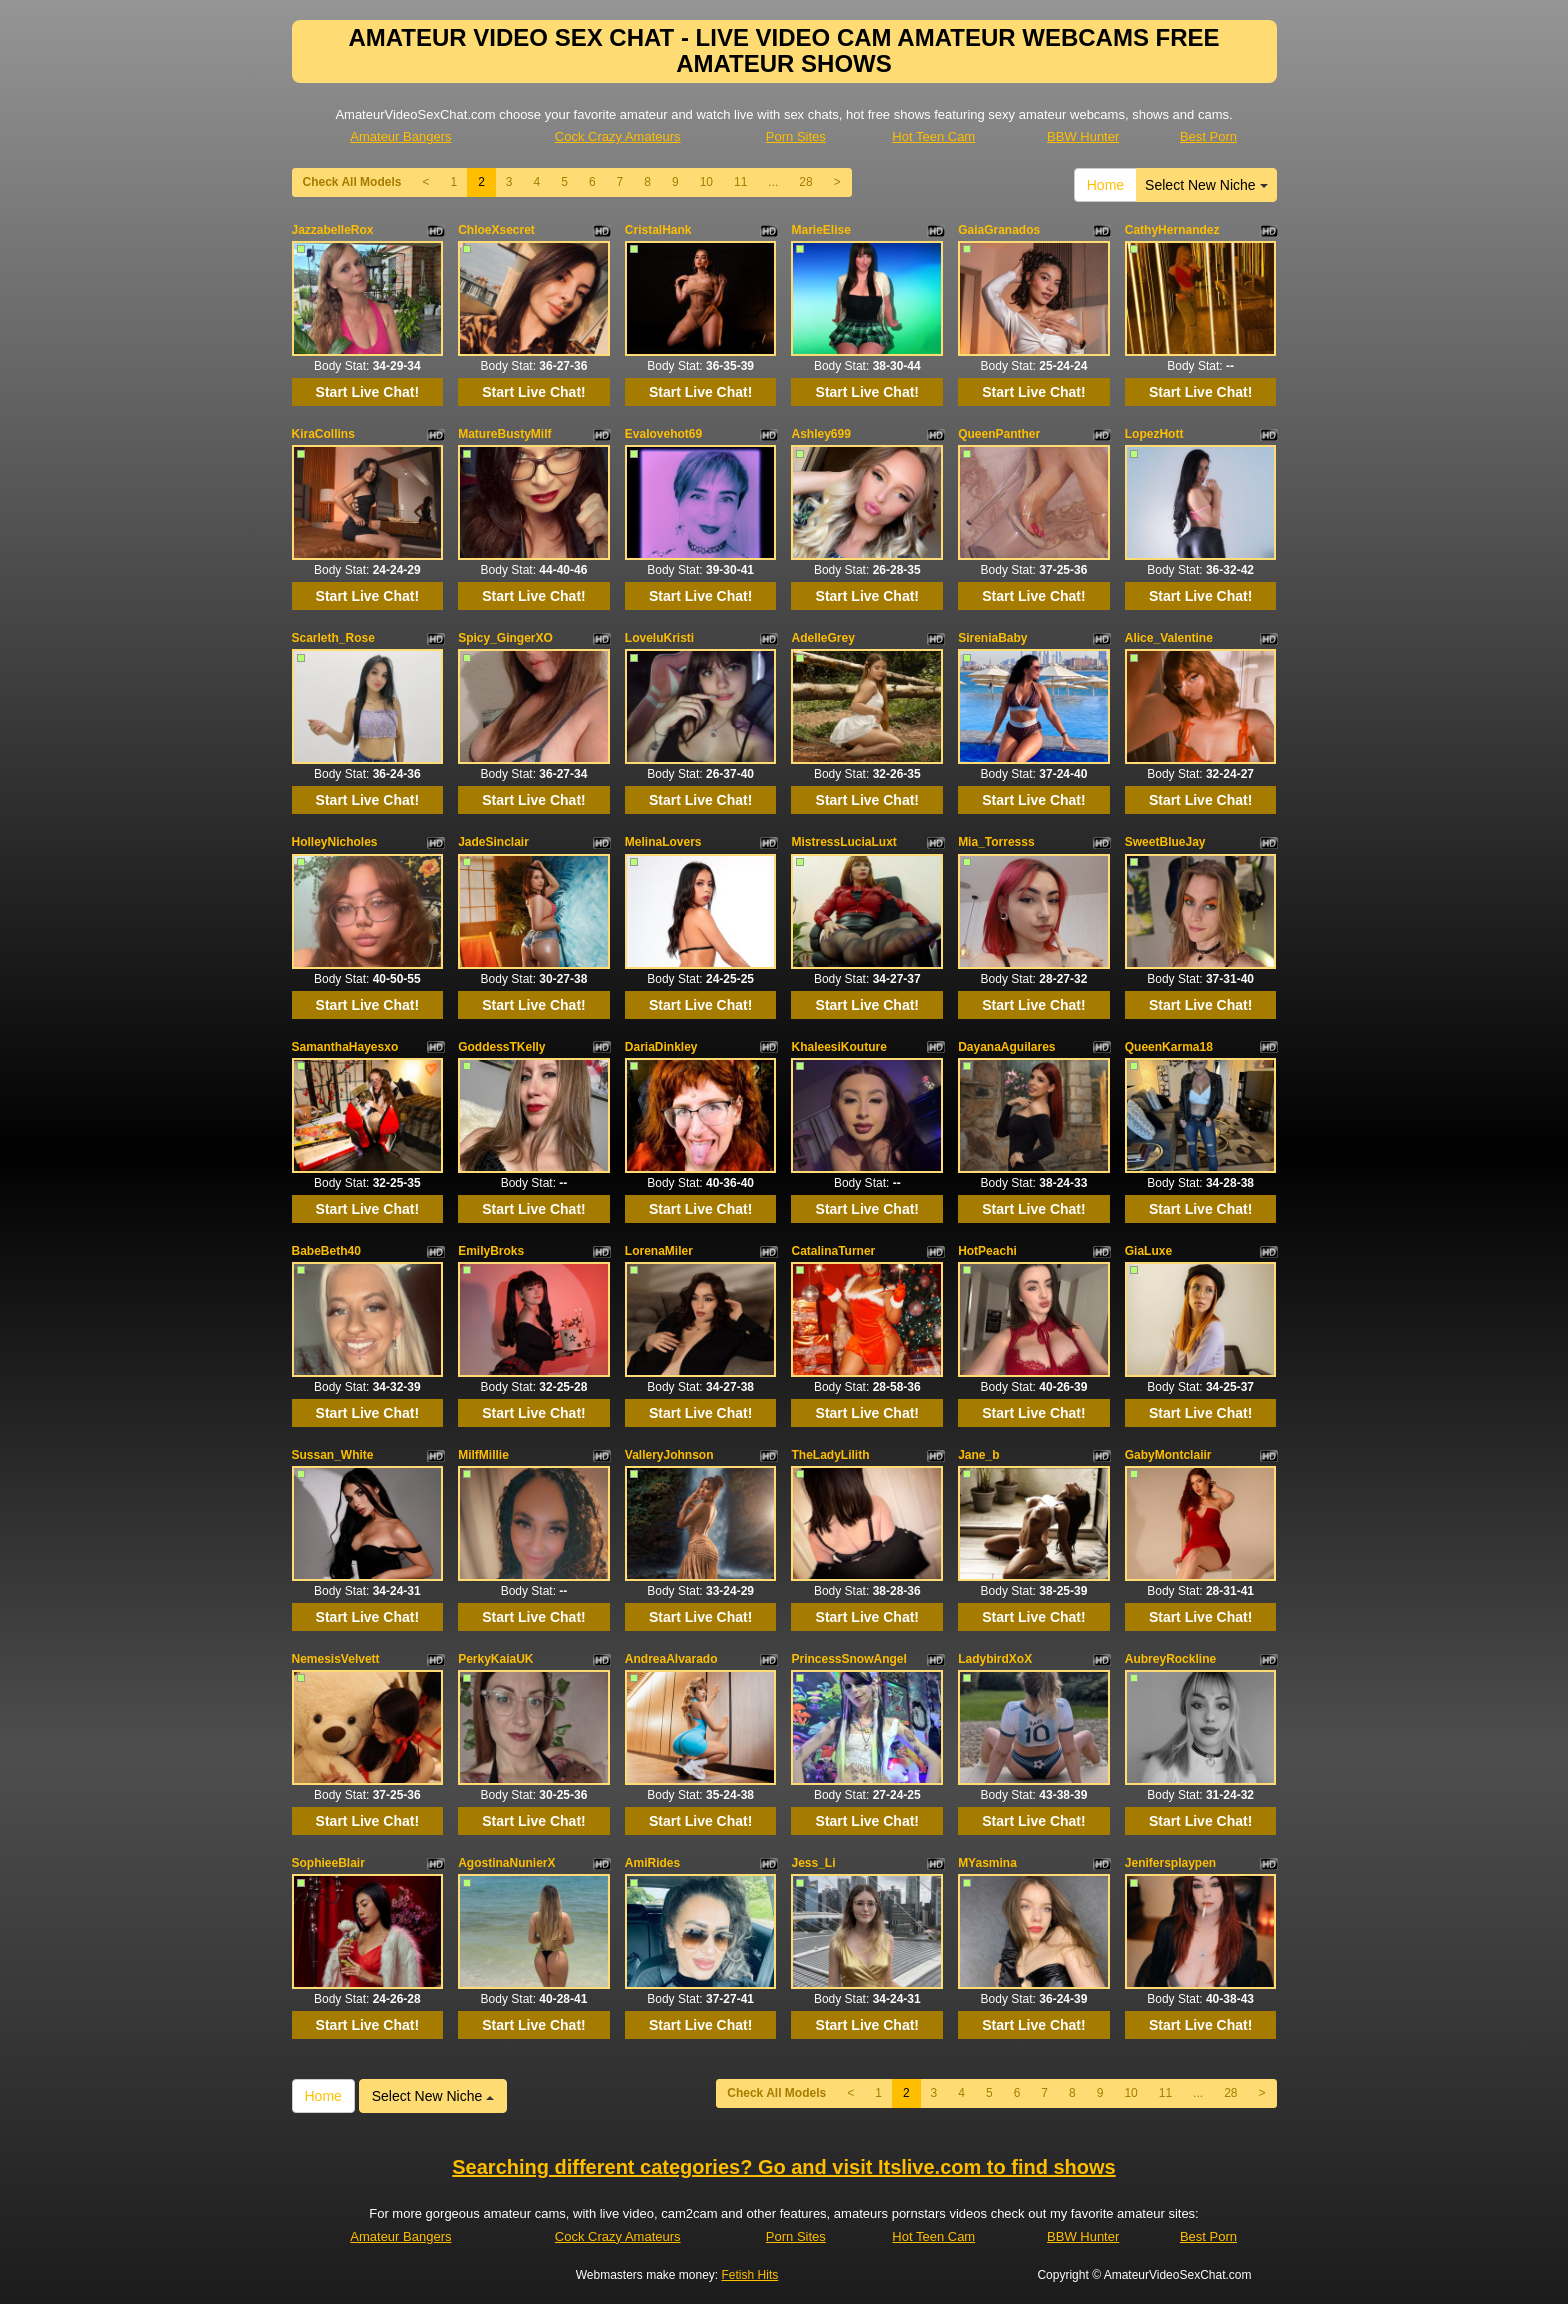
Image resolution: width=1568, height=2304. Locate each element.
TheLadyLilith (830, 1455)
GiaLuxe (1148, 1251)
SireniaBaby (992, 638)
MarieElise (820, 230)
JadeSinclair (493, 842)
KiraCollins (323, 434)
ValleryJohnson (669, 1455)
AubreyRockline (1170, 1659)
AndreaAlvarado (671, 1659)
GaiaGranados (999, 230)
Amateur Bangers (400, 136)
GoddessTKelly (501, 1047)
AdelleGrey (822, 638)
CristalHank (658, 230)
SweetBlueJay (1165, 842)
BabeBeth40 (326, 1251)
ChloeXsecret (496, 230)
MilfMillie (483, 1455)
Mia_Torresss (996, 842)
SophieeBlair (328, 1863)
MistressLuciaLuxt (843, 842)
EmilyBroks (491, 1251)
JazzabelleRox (333, 230)
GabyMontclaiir (1168, 1455)
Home (1105, 185)
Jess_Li (813, 1863)
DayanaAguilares (1006, 1047)
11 (740, 182)
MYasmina (987, 1863)
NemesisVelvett (336, 1659)
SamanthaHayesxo (345, 1047)
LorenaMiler (659, 1251)
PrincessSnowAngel (848, 1659)
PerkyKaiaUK (495, 1659)
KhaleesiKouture (838, 1047)
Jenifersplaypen (1170, 1863)
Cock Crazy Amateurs (618, 136)
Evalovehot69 (663, 434)
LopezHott (1154, 434)
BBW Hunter (1083, 136)
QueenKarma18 (1169, 1047)
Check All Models (352, 182)
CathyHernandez (1172, 230)
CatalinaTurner (833, 1251)
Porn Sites (796, 136)
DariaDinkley (661, 1047)
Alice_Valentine (1169, 638)
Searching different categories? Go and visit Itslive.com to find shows (783, 2167)
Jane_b (978, 1455)
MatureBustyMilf (504, 434)
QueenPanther (999, 434)
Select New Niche (1206, 185)
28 (805, 182)
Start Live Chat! (367, 392)
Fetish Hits (750, 2275)
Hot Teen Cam (933, 136)
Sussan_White (333, 1455)
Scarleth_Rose (333, 638)
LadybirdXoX (995, 1659)
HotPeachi (987, 1251)
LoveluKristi (659, 638)
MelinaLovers (663, 842)
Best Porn (1208, 136)
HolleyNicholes (335, 842)
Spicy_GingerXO (505, 638)
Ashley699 (820, 434)
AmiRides (652, 1863)
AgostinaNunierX (506, 1863)
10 (706, 182)
